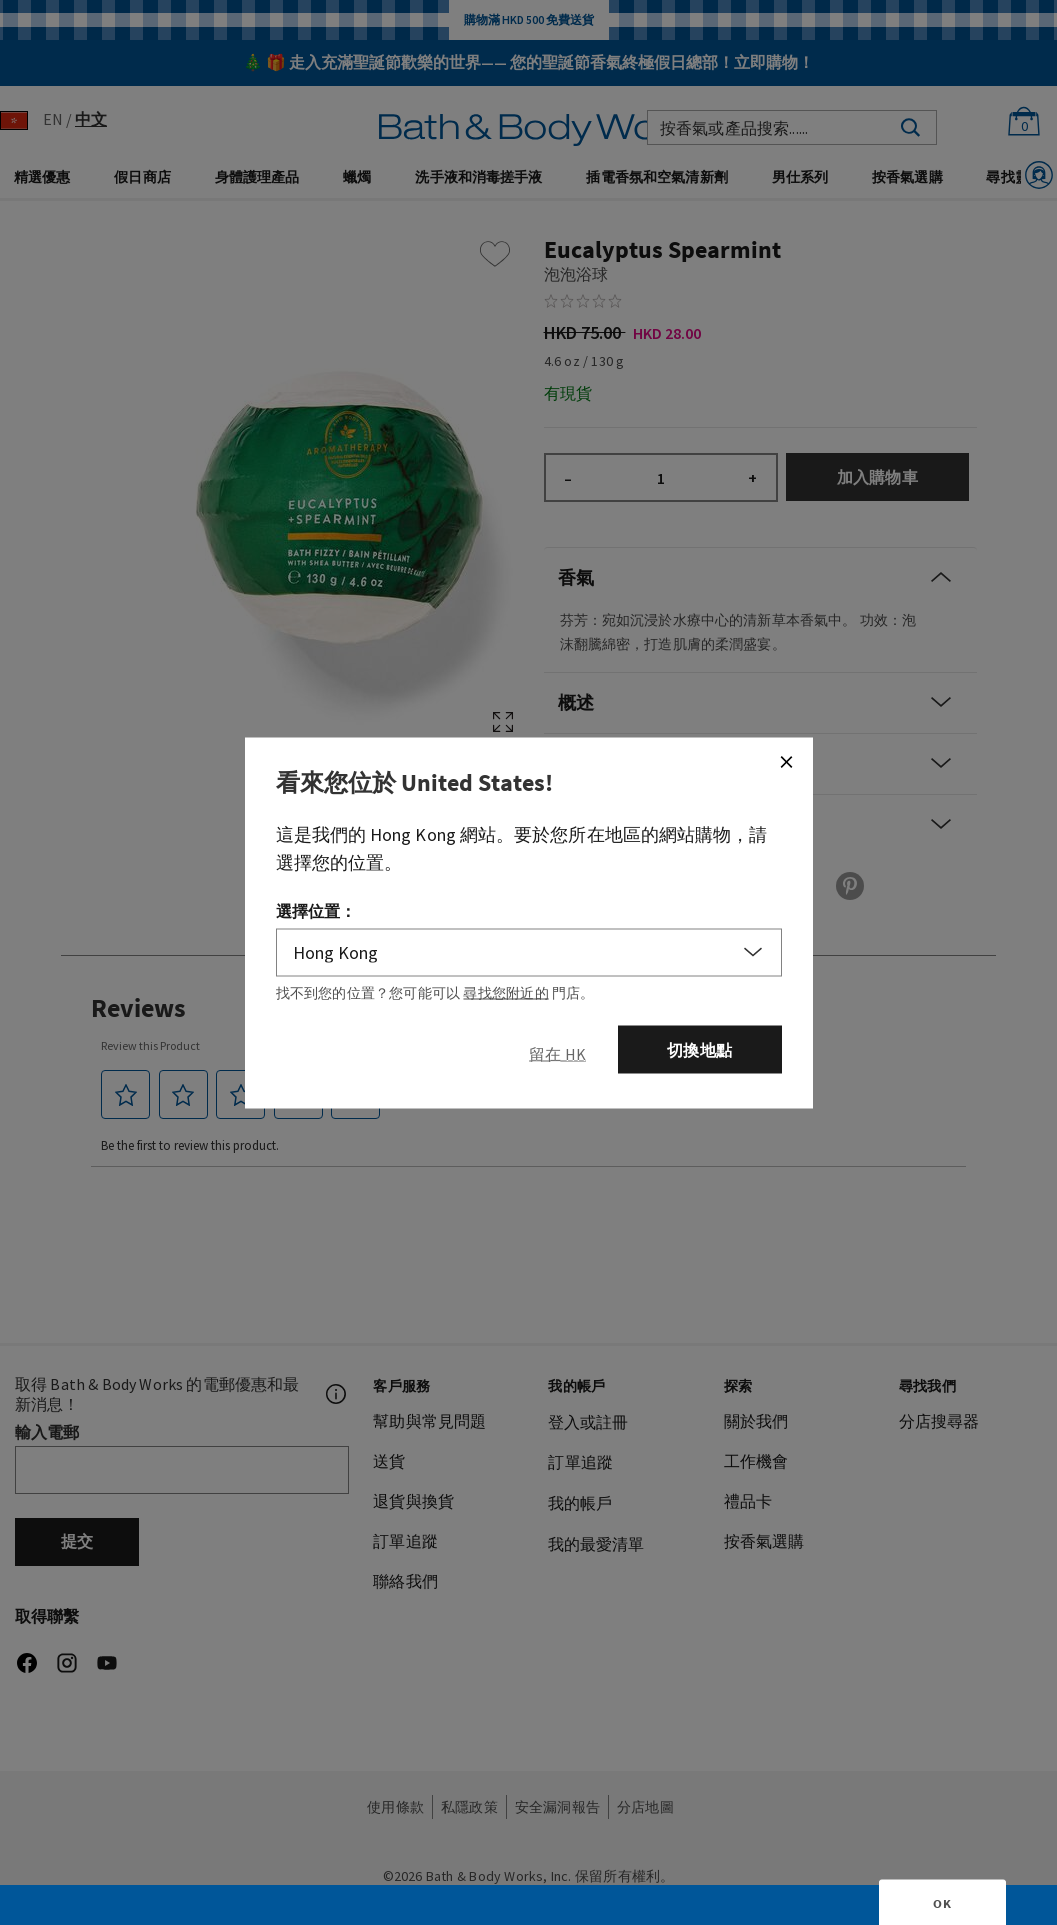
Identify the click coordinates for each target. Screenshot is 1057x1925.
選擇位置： (316, 910)
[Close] (786, 761)
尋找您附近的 (505, 992)
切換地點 (699, 1049)
